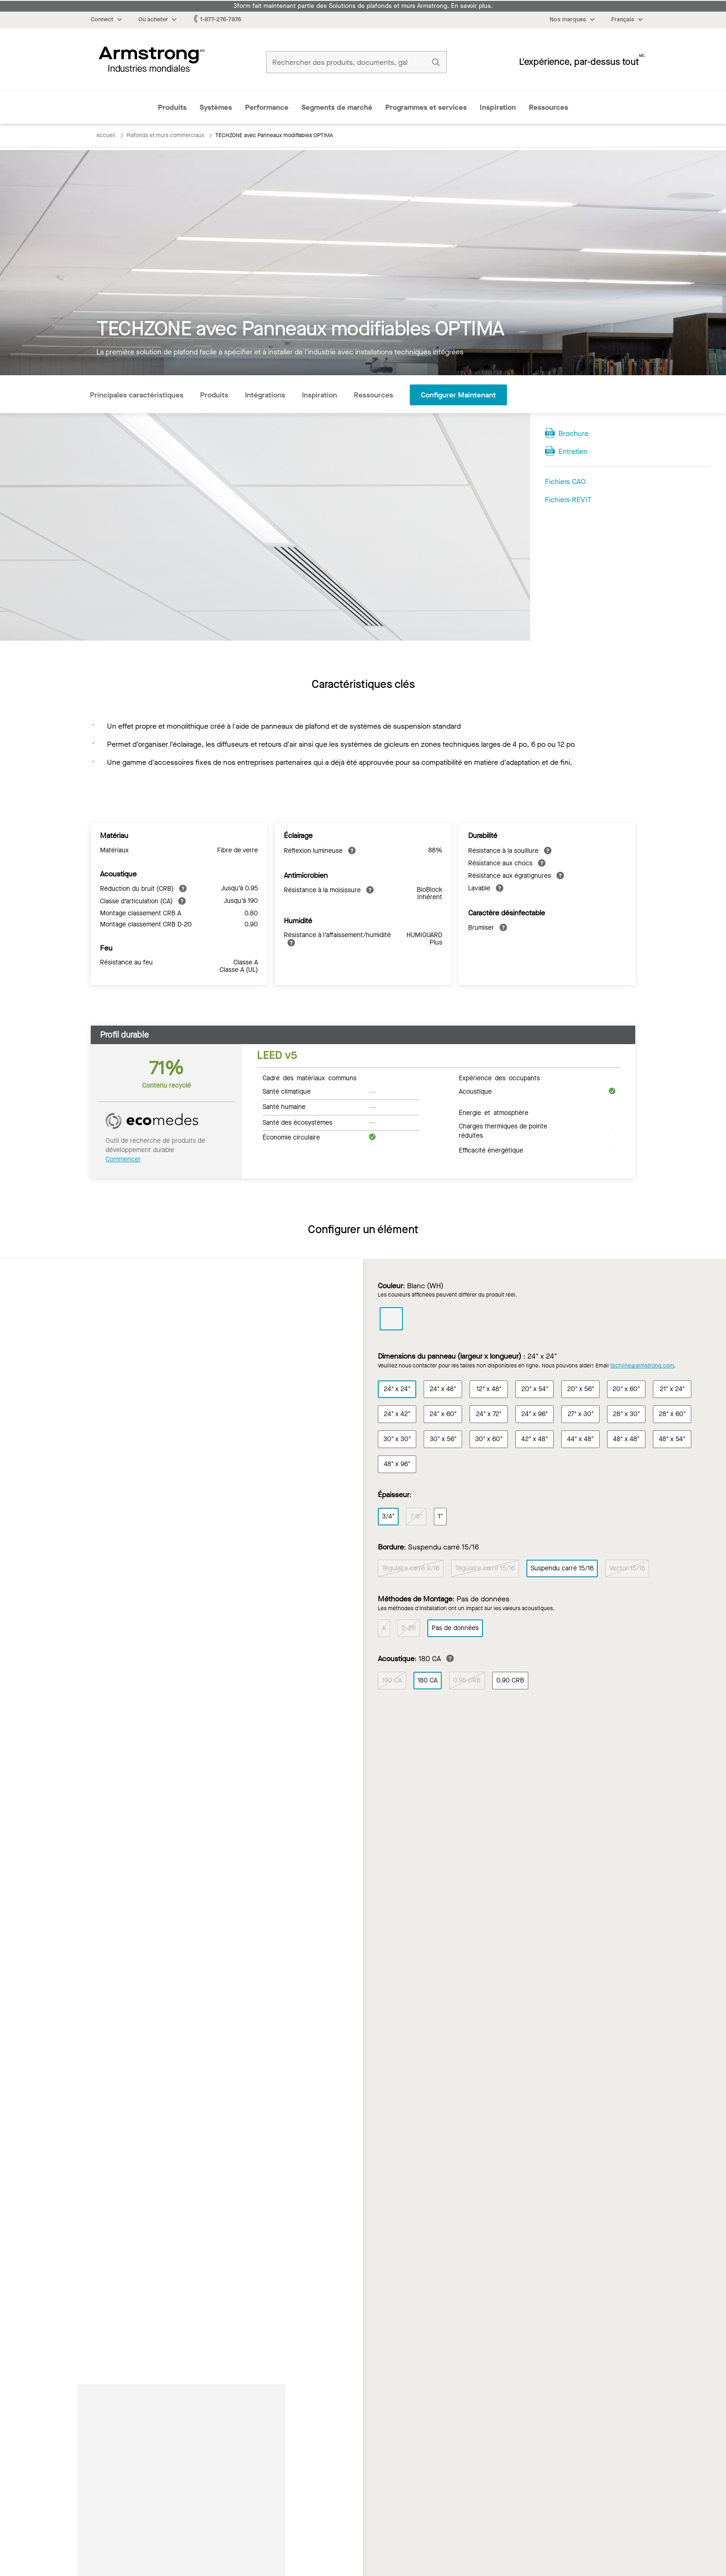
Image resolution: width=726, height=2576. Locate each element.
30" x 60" (488, 1439)
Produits (172, 107)
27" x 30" (581, 1414)
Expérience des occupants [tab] (499, 1077)
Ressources (548, 107)
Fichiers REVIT (568, 499)
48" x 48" (626, 1439)
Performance (266, 107)
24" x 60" (443, 1414)
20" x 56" (580, 1389)
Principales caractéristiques (136, 395)
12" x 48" (488, 1389)
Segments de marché (336, 107)
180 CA (428, 1680)
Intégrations (265, 395)
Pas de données (455, 1628)
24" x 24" (397, 1389)
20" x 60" (626, 1389)
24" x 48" (443, 1389)
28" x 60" (672, 1414)
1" (440, 1516)
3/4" (388, 1516)
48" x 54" (672, 1439)
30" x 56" (443, 1439)
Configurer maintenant (458, 395)
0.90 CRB (510, 1680)
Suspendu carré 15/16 (562, 1568)
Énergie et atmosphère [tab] (493, 1112)
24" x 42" (397, 1414)
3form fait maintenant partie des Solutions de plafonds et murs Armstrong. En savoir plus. (363, 6)
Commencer (123, 1159)
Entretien (573, 451)
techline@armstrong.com (642, 1365)
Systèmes (216, 107)
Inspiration (498, 107)
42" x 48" (534, 1439)
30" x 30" (397, 1439)
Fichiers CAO (565, 481)
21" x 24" (672, 1389)
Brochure (573, 433)
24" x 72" (488, 1414)
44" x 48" (580, 1439)
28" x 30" (626, 1414)
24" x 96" (534, 1414)
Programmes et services (426, 107)
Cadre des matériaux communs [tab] (310, 1077)
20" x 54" (534, 1389)
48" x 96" (397, 1464)
